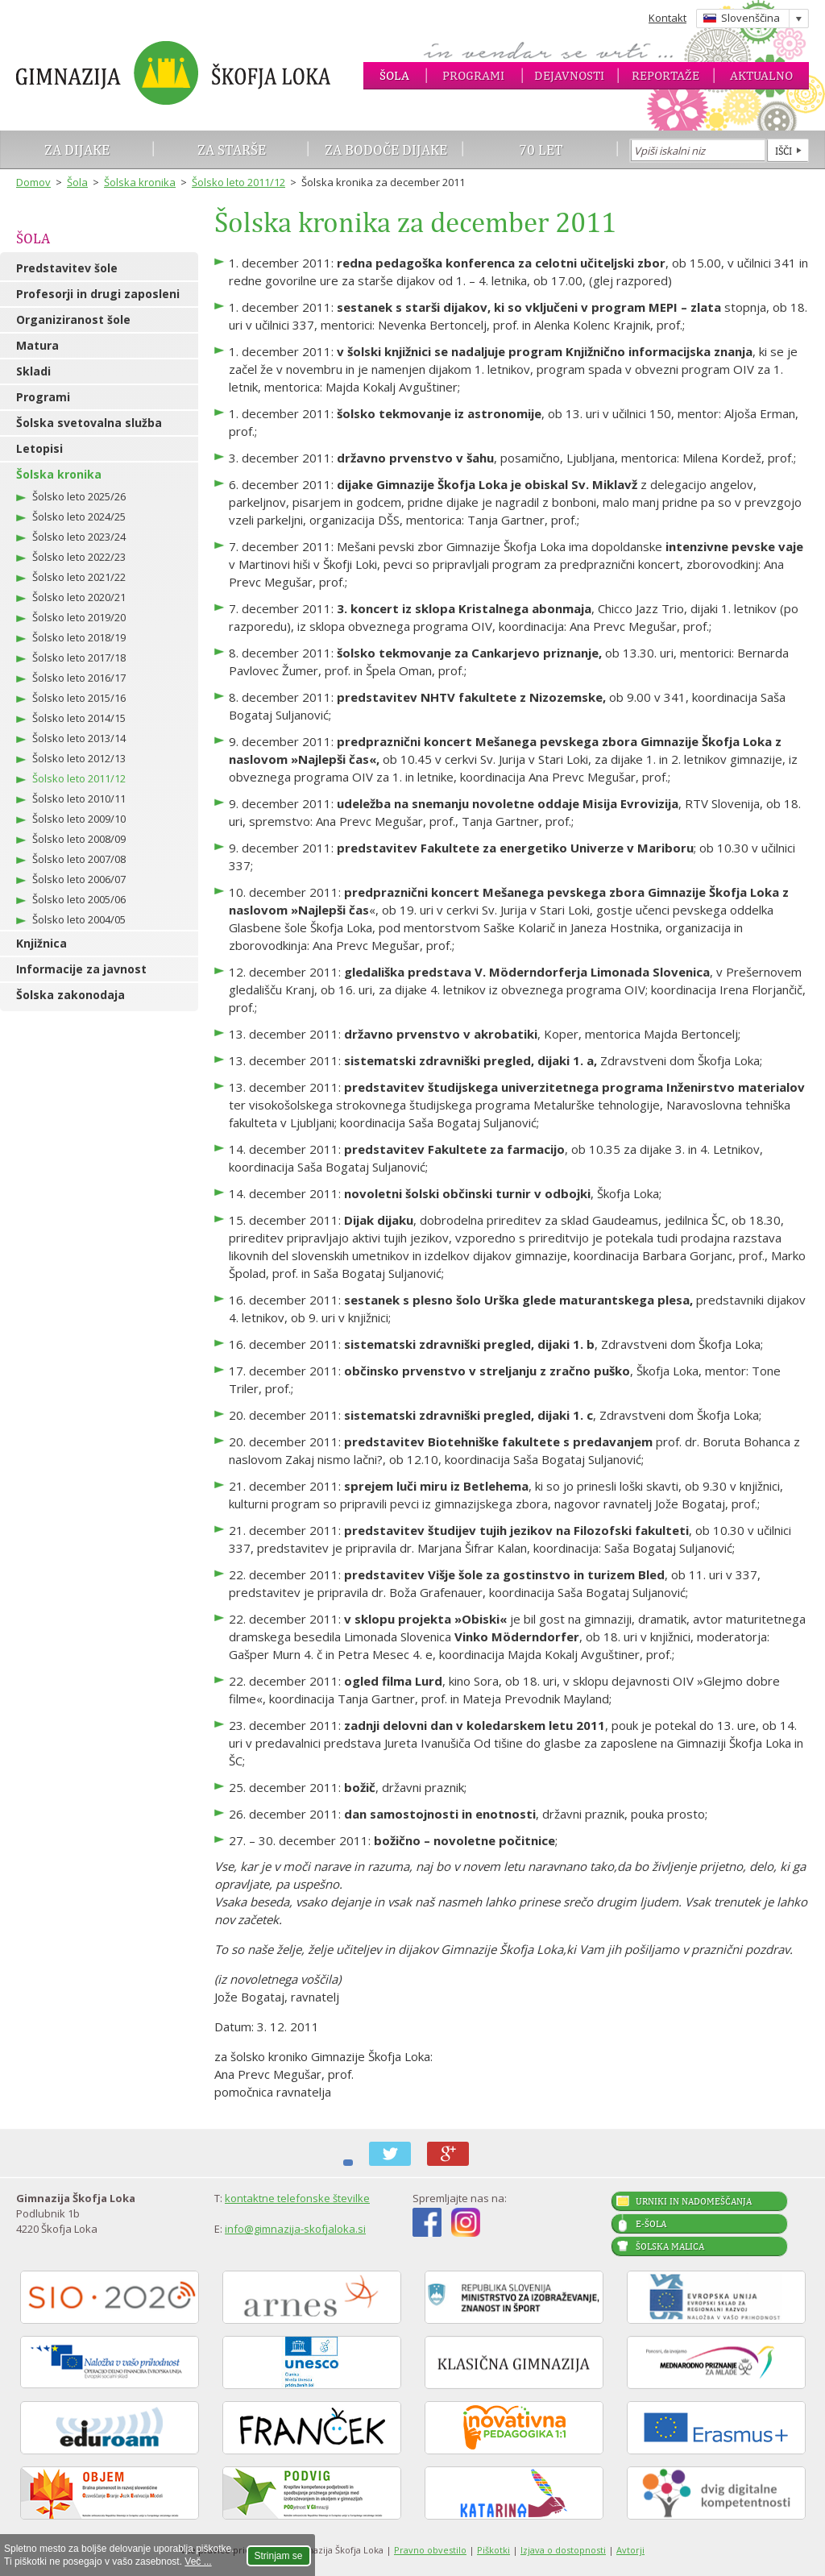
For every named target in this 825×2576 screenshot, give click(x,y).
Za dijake (77, 149)
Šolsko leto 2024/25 (79, 516)
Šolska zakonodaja (70, 994)
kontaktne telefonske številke (297, 2198)
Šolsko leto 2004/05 (79, 919)
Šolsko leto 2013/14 (79, 738)
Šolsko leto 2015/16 (79, 698)
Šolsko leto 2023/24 (79, 536)
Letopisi (39, 448)
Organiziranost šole (73, 319)
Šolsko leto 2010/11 (79, 798)
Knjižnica (41, 943)
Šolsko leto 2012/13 (79, 758)
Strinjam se (279, 2555)
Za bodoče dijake (386, 149)
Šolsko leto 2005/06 (79, 899)
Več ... (197, 2561)
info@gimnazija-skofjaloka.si (295, 2228)
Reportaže (665, 75)
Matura (37, 345)
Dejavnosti (569, 75)
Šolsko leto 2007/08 (79, 859)
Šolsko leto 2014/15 (79, 718)
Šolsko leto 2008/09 (79, 839)
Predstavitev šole (67, 268)
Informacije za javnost (81, 969)
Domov (33, 182)
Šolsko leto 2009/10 (79, 818)
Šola (394, 75)
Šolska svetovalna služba (89, 422)
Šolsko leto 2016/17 (79, 677)
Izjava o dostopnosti (563, 2550)
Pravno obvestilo (430, 2550)
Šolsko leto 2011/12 (238, 182)
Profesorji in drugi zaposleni (98, 293)
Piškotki (493, 2550)
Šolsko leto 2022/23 (79, 557)
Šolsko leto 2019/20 (79, 617)
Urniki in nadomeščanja (694, 2201)
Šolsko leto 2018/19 (79, 637)
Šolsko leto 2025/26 (79, 496)
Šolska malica (670, 2246)
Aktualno (761, 75)
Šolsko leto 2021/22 (79, 577)
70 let (541, 149)
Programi (473, 75)
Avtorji (630, 2550)
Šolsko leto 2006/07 (79, 879)
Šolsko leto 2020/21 (79, 597)
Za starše (231, 149)
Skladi (33, 371)
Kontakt (667, 17)
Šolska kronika (140, 182)
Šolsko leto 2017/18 (79, 657)
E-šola (651, 2224)
